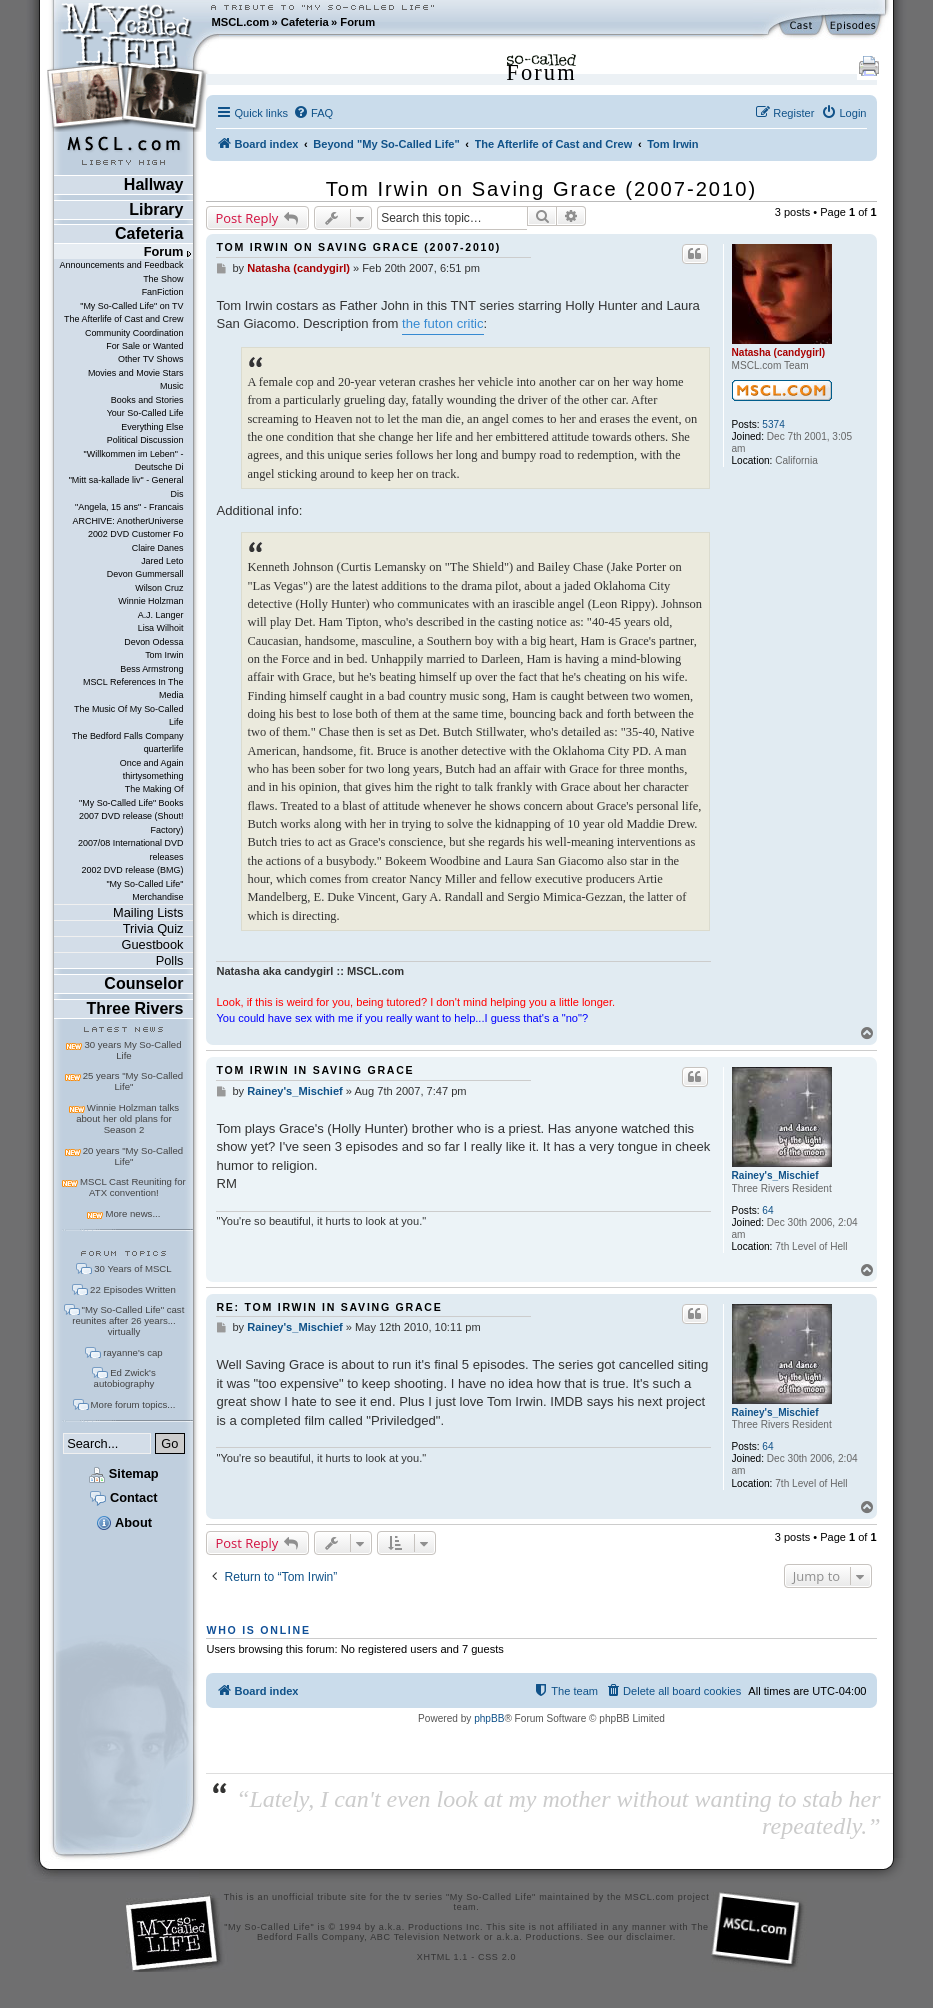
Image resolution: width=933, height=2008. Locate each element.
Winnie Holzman (150, 601)
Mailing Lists (148, 912)
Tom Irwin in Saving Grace (315, 1070)
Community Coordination (134, 333)
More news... (132, 1213)
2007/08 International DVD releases (131, 849)
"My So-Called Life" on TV (131, 306)
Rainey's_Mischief (775, 1175)
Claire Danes (158, 548)
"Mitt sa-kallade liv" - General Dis (126, 486)
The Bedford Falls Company (127, 736)
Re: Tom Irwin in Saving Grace (329, 1307)
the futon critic (443, 323)
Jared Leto (162, 561)
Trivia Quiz (153, 928)
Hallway (154, 184)
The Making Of (154, 789)
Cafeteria (305, 22)
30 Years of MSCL (132, 1268)
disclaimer (649, 1937)
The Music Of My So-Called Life (128, 715)
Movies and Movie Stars (136, 373)
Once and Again (152, 763)
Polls (170, 960)
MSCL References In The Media (133, 688)
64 (767, 1210)
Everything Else (152, 427)
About (124, 1522)
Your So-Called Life (145, 413)
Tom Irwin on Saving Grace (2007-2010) (541, 189)
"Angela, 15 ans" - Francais (129, 507)
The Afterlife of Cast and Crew (123, 319)
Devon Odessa (153, 642)
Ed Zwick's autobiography (125, 1378)
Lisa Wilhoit (161, 628)
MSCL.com (240, 22)
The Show (163, 279)
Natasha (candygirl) (779, 352)
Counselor (143, 983)
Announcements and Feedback (122, 265)
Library (156, 209)
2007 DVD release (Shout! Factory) (131, 822)
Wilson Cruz (159, 588)
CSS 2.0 (497, 1957)
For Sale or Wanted (144, 346)
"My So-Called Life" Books (131, 803)
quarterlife (164, 749)
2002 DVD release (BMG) (132, 870)
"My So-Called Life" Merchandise (144, 890)
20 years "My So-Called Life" (133, 1156)
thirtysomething (153, 776)
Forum (357, 22)
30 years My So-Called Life (132, 1050)
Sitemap (123, 1473)
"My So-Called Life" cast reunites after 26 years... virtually (128, 1320)
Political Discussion (145, 440)
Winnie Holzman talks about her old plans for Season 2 (127, 1118)
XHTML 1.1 (442, 1957)
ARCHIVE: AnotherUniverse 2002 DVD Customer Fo (127, 527)
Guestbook (153, 944)
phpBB (489, 1718)
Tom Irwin (164, 655)
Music (171, 386)
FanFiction (163, 292)
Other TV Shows (151, 359)
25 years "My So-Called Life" (133, 1081)
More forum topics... (133, 1404)
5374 (773, 424)
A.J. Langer (161, 615)
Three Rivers (135, 1008)
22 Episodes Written (133, 1289)
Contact (123, 1497)
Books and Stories (147, 400)
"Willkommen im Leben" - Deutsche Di (134, 460)
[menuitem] (313, 113)
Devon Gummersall (145, 574)
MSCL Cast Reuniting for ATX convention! (133, 1187)
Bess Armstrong (151, 669)
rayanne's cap (132, 1352)
